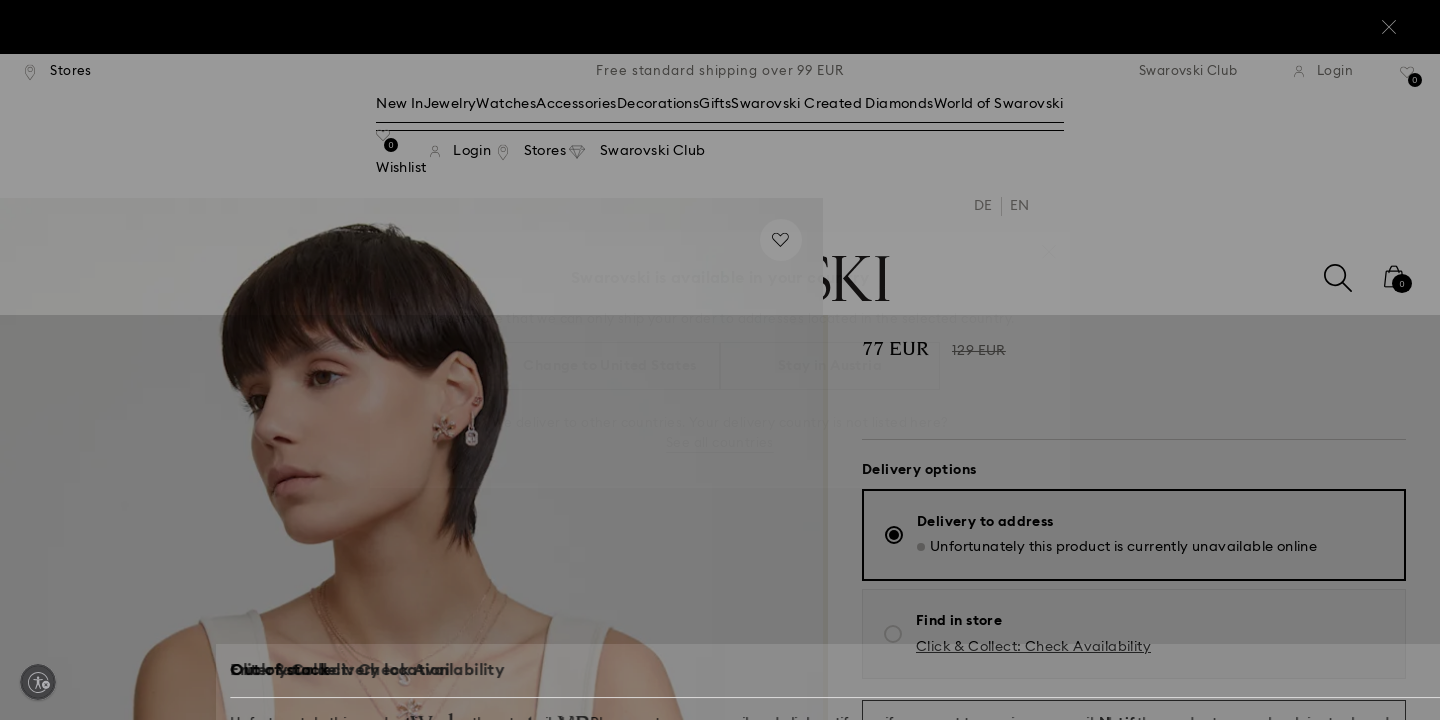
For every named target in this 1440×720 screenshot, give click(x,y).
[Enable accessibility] (38, 682)
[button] (1049, 242)
